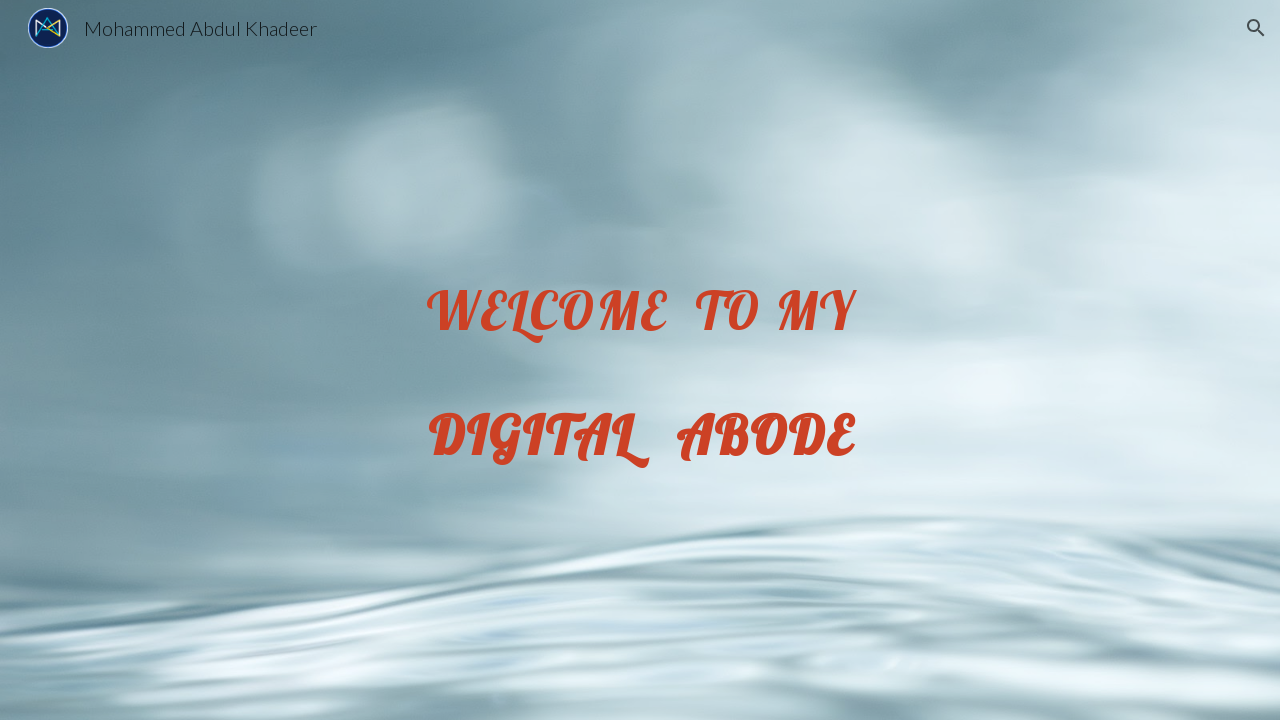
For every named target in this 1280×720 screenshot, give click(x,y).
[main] (640, 360)
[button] (1256, 28)
